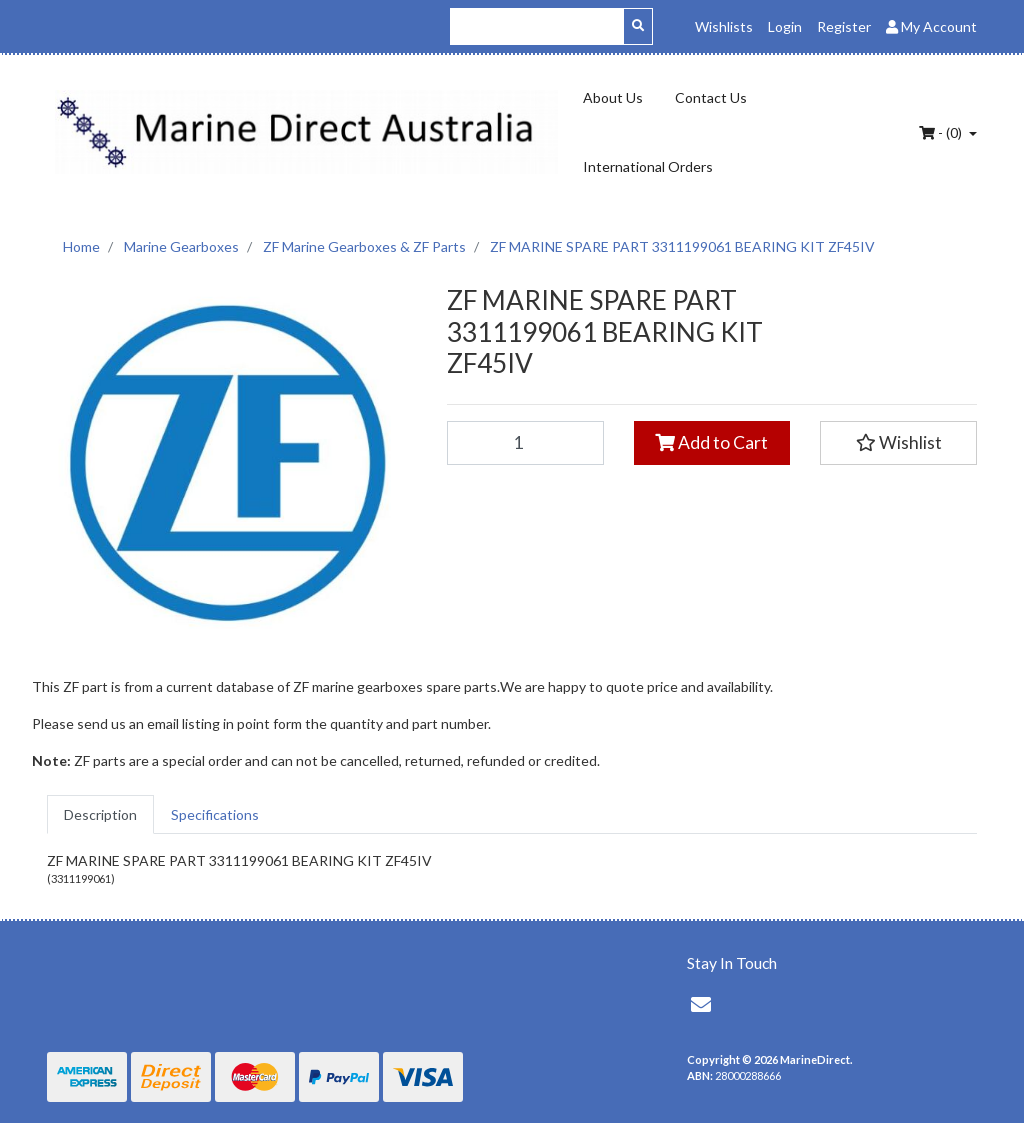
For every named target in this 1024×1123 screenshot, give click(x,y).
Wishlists (724, 26)
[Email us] (701, 1004)
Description (100, 814)
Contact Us (711, 97)
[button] (898, 443)
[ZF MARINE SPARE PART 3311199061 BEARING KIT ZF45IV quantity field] (525, 443)
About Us (613, 97)
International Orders (648, 166)
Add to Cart (711, 442)
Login (785, 26)
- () (942, 132)
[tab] (100, 814)
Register (844, 26)
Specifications (215, 814)
